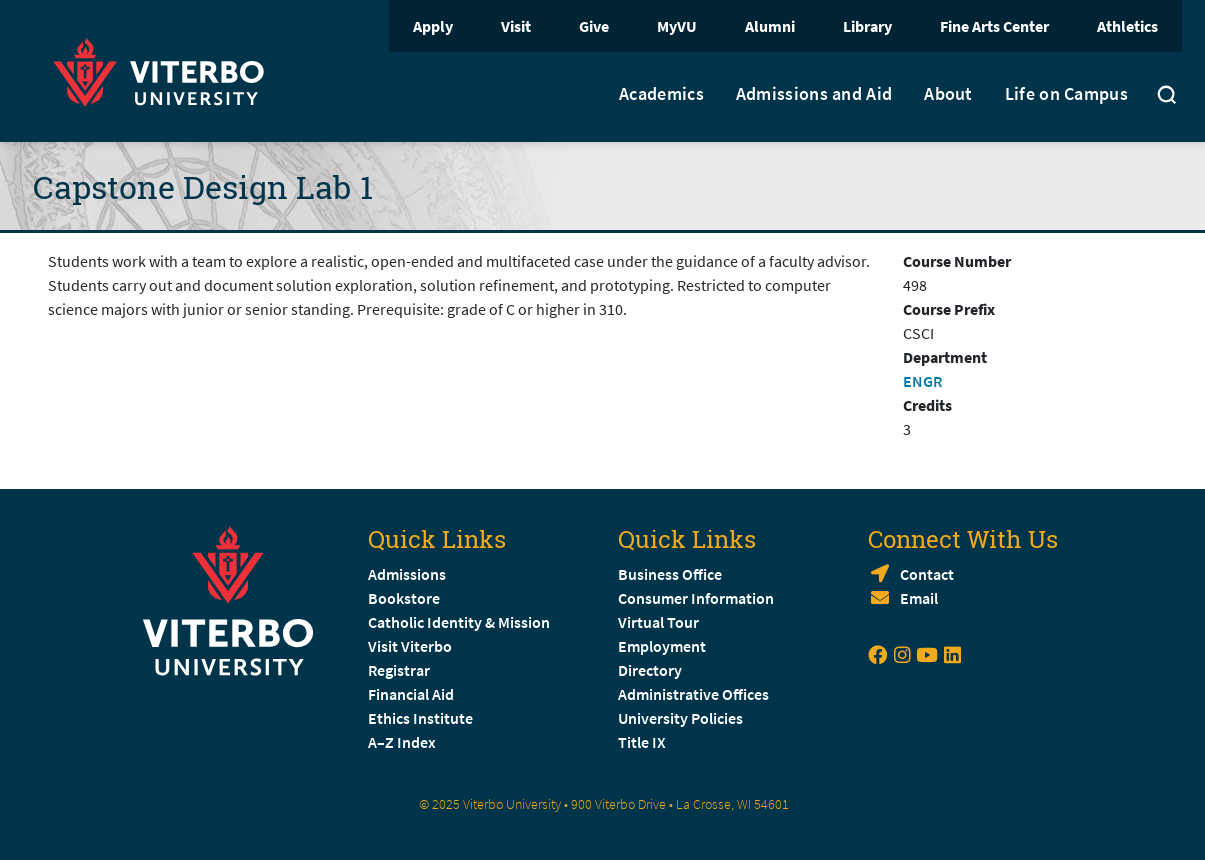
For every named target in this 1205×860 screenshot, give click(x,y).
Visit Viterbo (410, 646)
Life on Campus (1066, 94)
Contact (927, 574)
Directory (651, 670)
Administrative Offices (693, 694)
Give (594, 26)
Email (919, 598)
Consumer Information (696, 598)
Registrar (399, 670)
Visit (516, 26)
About (948, 94)
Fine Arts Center (994, 26)
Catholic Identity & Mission (459, 622)
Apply (433, 26)
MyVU (677, 26)
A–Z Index (402, 742)
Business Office (670, 574)
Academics (661, 94)
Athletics (1127, 26)
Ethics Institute (420, 718)
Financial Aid (411, 694)
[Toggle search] (1167, 97)
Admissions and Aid (814, 94)
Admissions (407, 574)
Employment (662, 646)
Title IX (642, 742)
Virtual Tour (658, 622)
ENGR (922, 381)
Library (867, 26)
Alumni (770, 26)
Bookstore (404, 598)
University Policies (680, 718)
